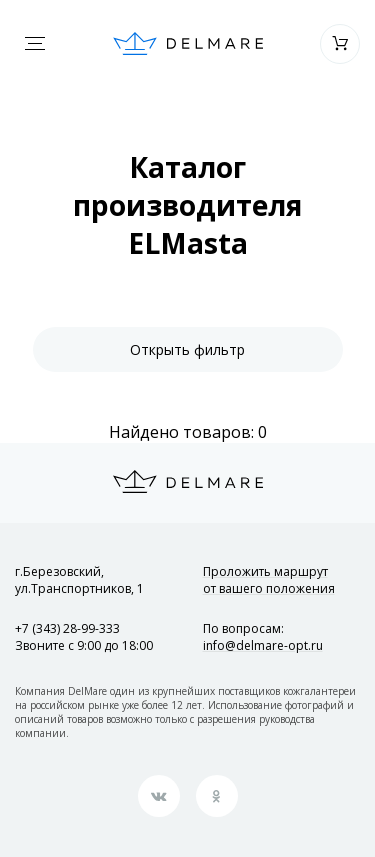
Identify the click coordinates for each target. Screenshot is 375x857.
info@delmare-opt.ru (263, 645)
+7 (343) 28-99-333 (67, 628)
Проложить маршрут (269, 580)
